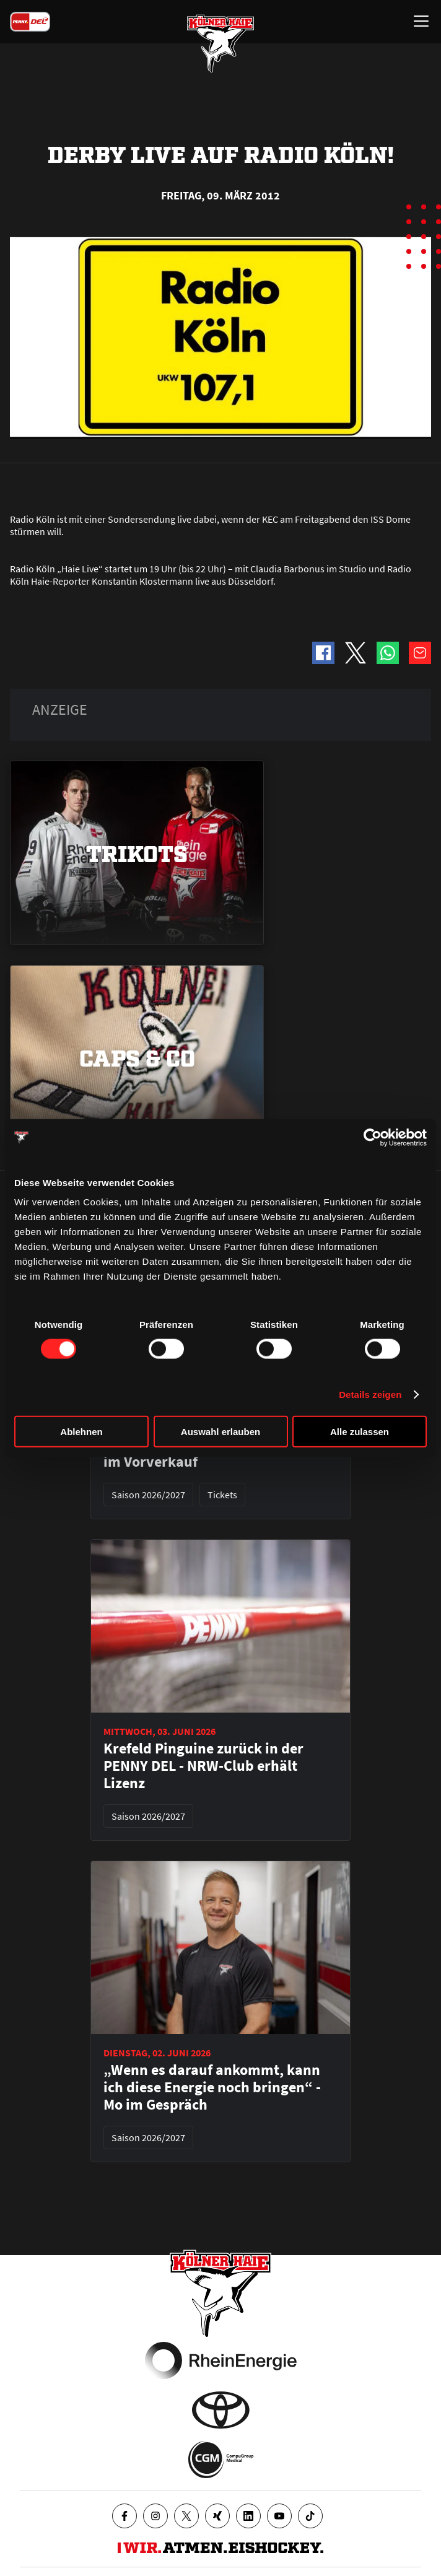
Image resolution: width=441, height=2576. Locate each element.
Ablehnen (81, 1431)
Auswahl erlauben (220, 1431)
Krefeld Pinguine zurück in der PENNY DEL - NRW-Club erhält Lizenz (203, 1766)
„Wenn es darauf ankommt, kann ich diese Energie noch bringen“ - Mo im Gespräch (212, 2087)
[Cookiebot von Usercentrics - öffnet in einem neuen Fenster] (372, 1137)
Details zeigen (370, 1394)
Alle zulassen (359, 1431)
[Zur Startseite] (220, 43)
